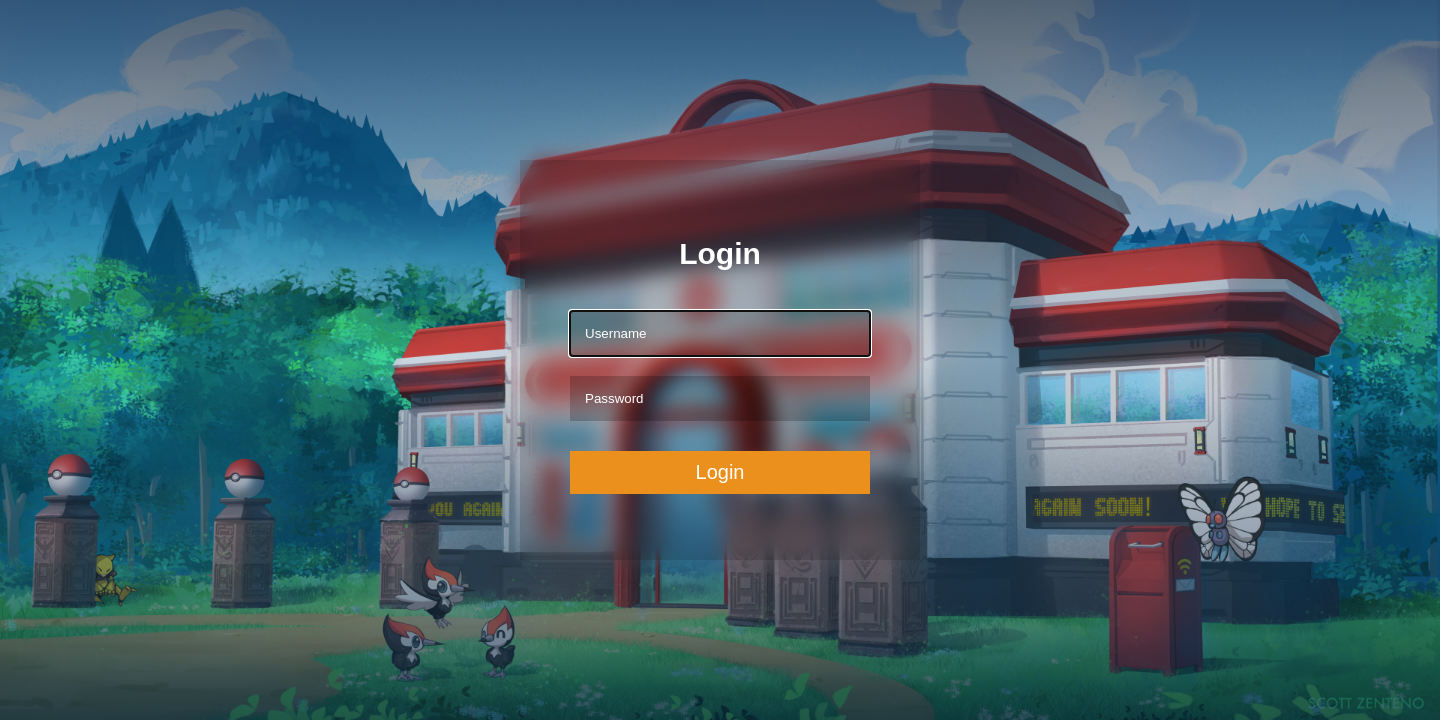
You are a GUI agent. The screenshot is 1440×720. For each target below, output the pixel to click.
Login (720, 472)
